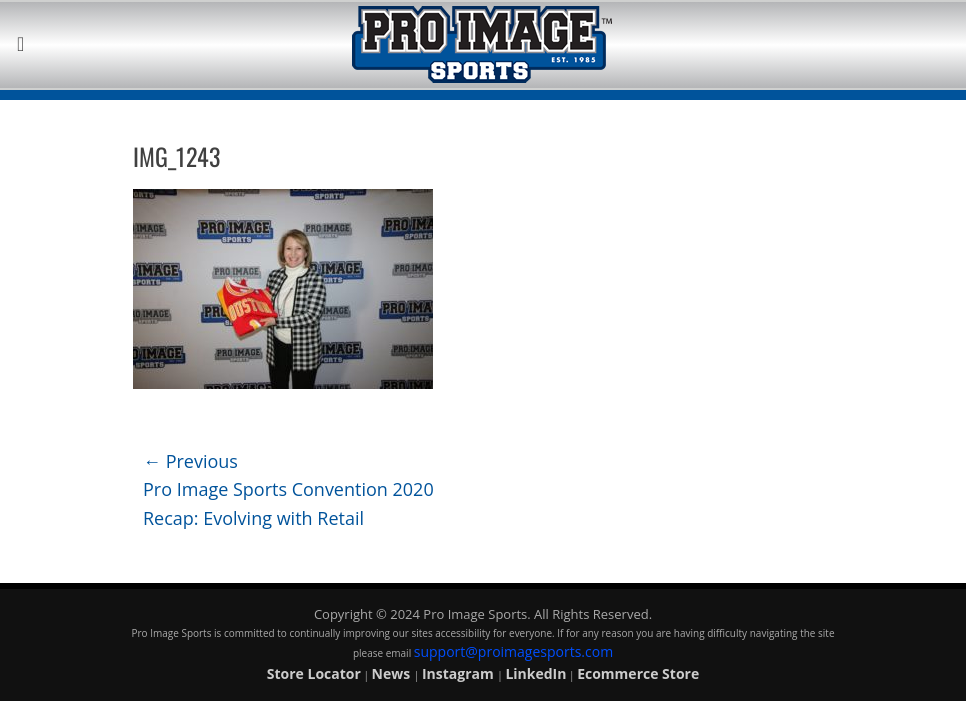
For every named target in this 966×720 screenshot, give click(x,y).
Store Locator (314, 673)
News (393, 673)
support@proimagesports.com (513, 651)
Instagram (459, 673)
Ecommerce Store (638, 673)
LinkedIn (535, 673)
